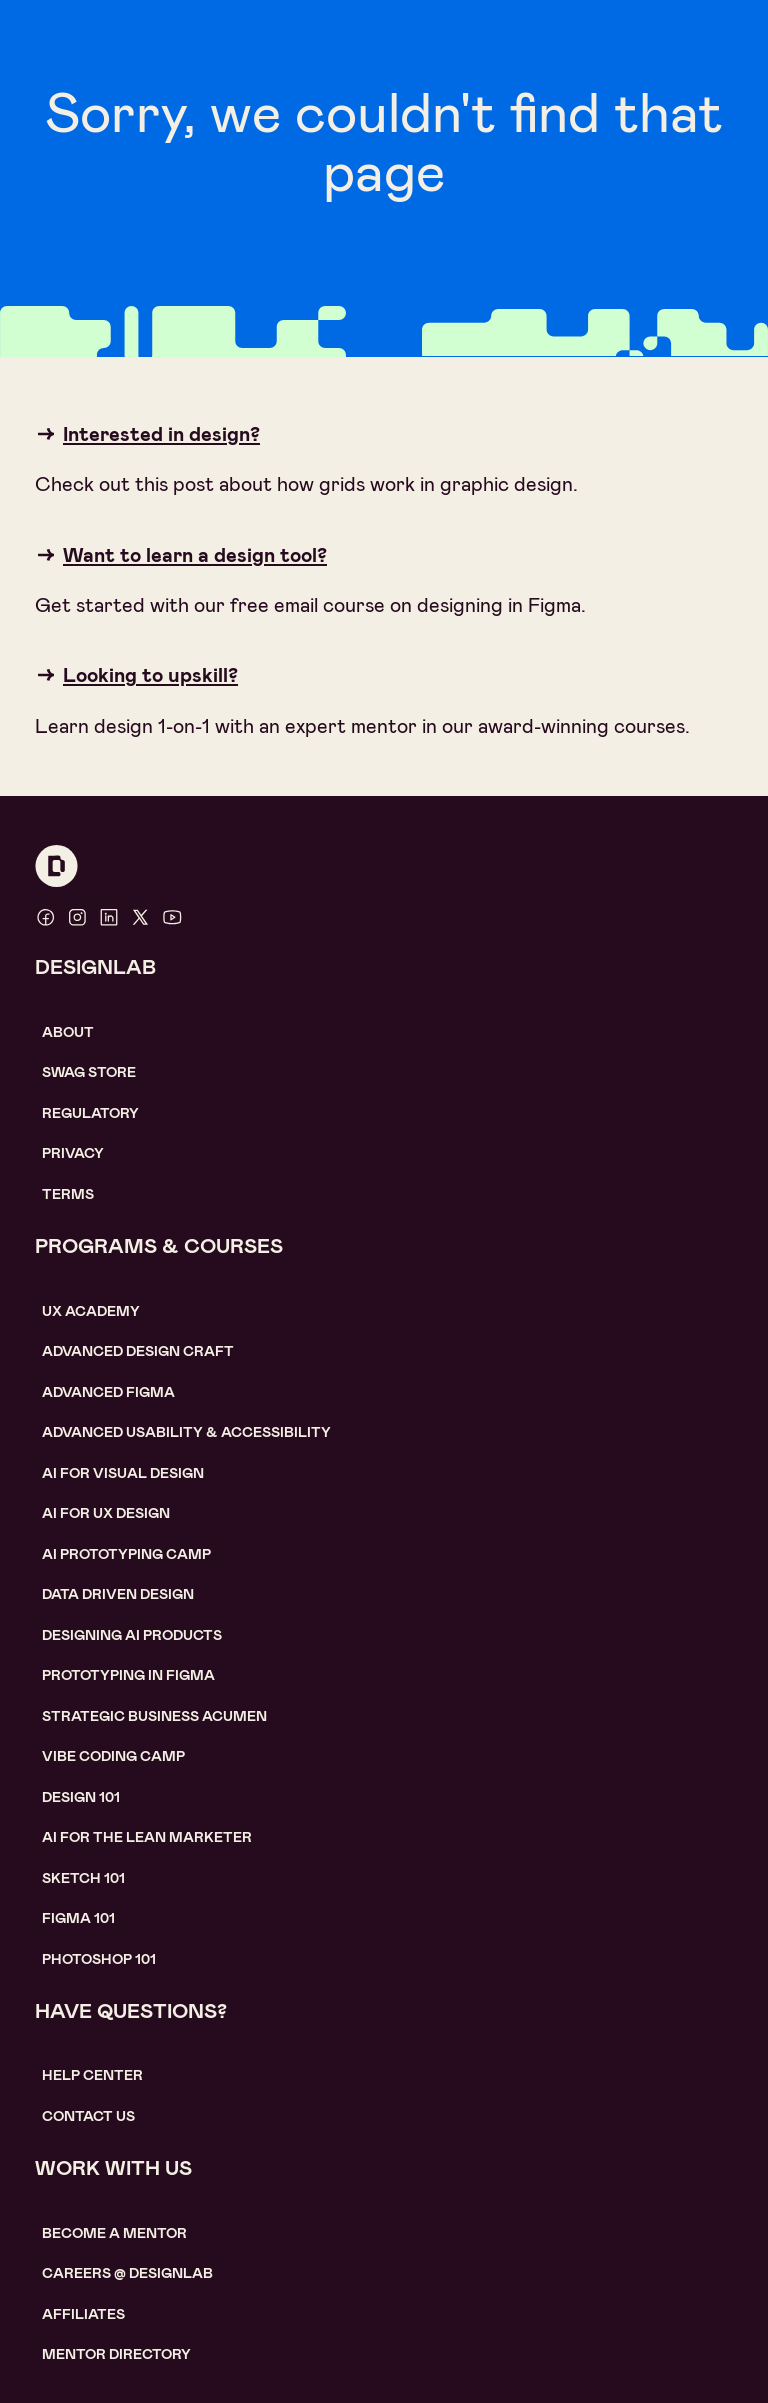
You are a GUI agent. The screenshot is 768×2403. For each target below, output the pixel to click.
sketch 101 (83, 1878)
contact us (88, 2116)
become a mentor (114, 2233)
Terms (68, 1194)
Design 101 (81, 1797)
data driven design (118, 1594)
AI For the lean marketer (147, 1837)
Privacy (73, 1153)
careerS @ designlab (127, 2273)
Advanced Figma (108, 1392)
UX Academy (91, 1311)
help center (92, 2075)
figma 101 (78, 1918)
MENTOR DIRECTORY (116, 2354)
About (68, 1032)
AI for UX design (106, 1513)
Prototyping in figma (128, 1675)
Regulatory (90, 1113)
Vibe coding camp (113, 1756)
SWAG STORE (89, 1072)
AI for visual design (123, 1473)
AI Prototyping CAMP (126, 1554)
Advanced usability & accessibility (186, 1432)
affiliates (83, 2314)
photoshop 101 (99, 1959)
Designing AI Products (132, 1635)
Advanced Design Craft (138, 1351)
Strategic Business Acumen (154, 1716)
